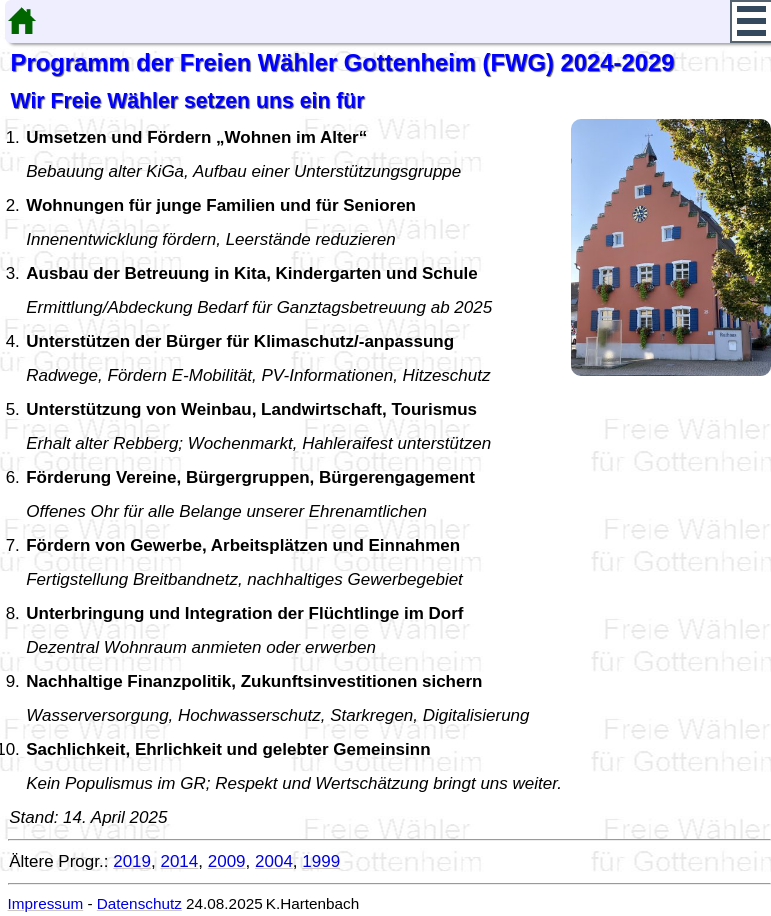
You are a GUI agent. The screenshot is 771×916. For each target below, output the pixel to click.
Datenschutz (139, 903)
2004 (274, 861)
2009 (227, 861)
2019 (132, 861)
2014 (179, 861)
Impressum (46, 903)
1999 (321, 861)
